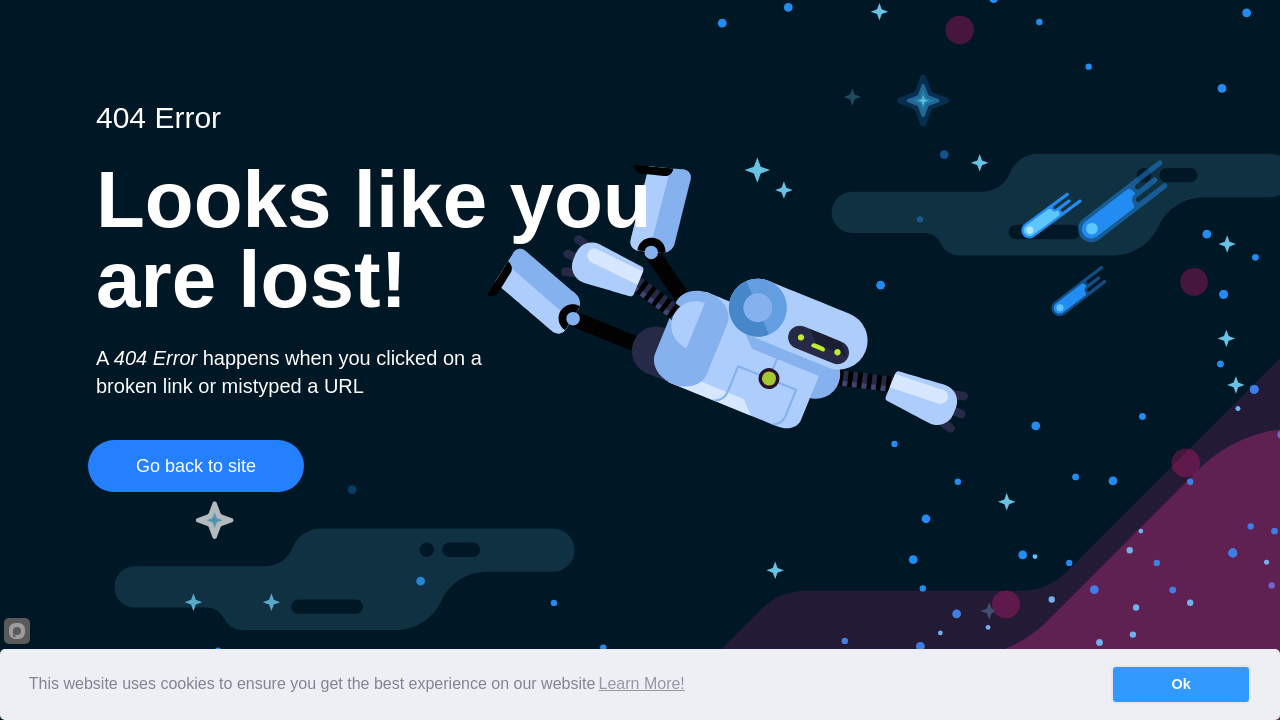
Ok (1181, 684)
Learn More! (642, 683)
